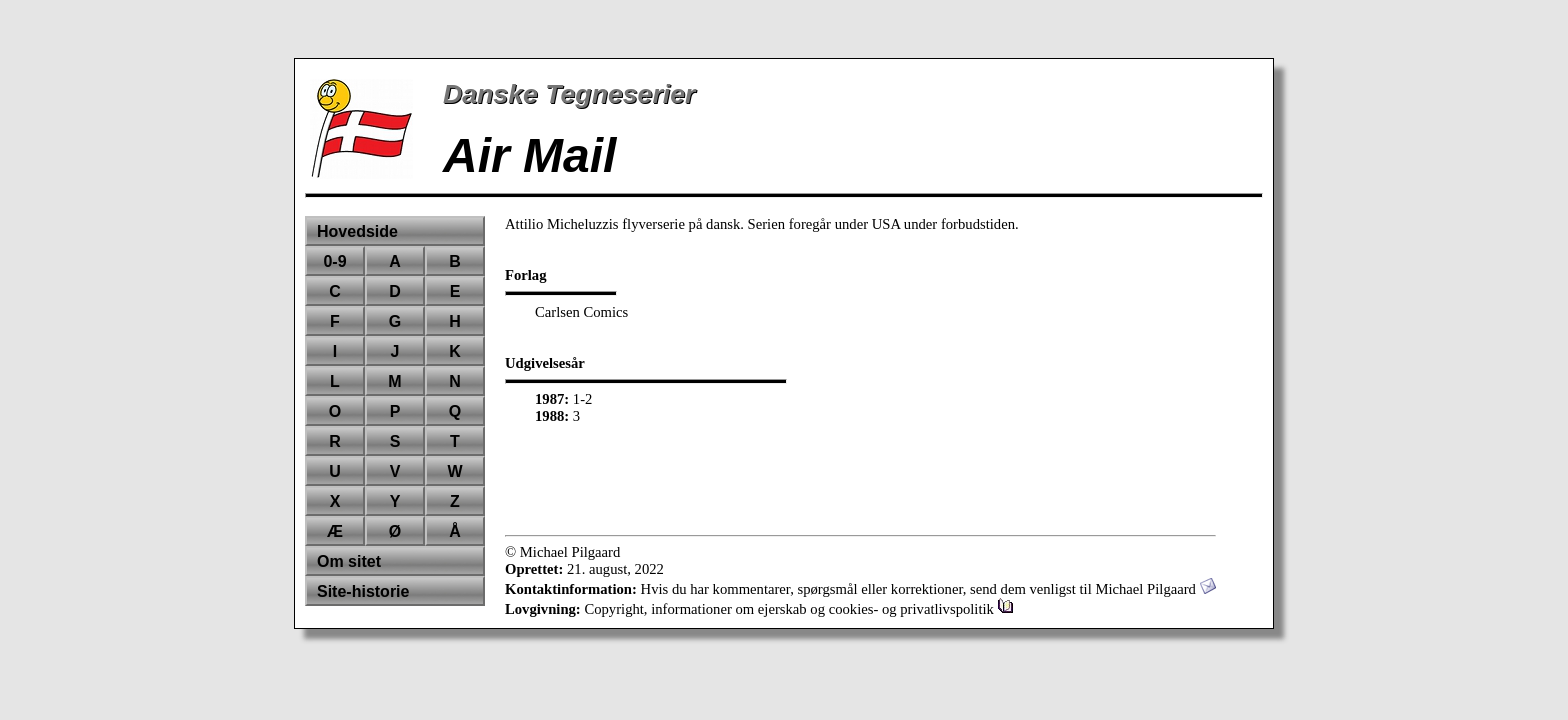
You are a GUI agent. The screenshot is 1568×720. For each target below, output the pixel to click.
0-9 (334, 261)
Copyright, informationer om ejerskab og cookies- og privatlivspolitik (798, 609)
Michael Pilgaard (1155, 589)
